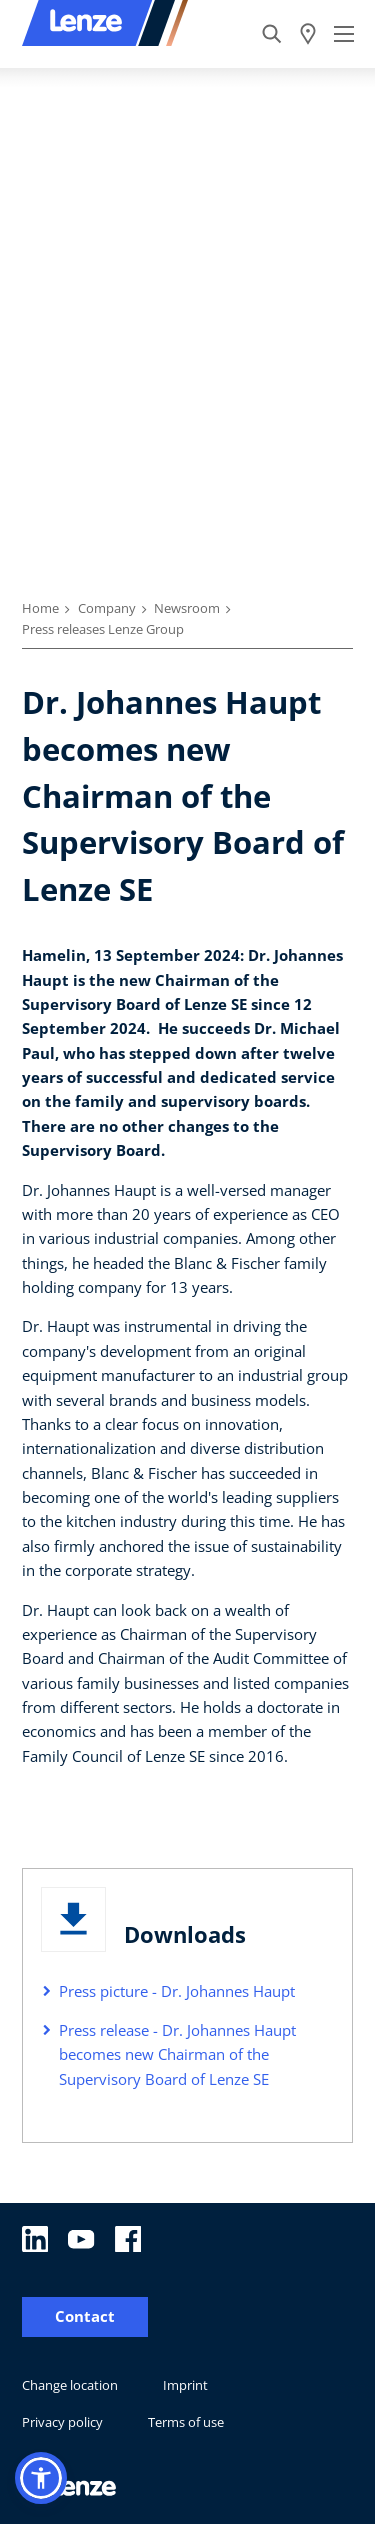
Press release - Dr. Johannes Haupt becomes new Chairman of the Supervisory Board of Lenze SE (177, 2054)
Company (107, 608)
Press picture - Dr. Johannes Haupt (177, 1991)
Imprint (185, 2385)
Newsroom (187, 608)
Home (40, 608)
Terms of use (186, 2422)
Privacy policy (62, 2422)
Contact (85, 2316)
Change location (70, 2385)
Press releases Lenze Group (103, 629)
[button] (41, 2478)
